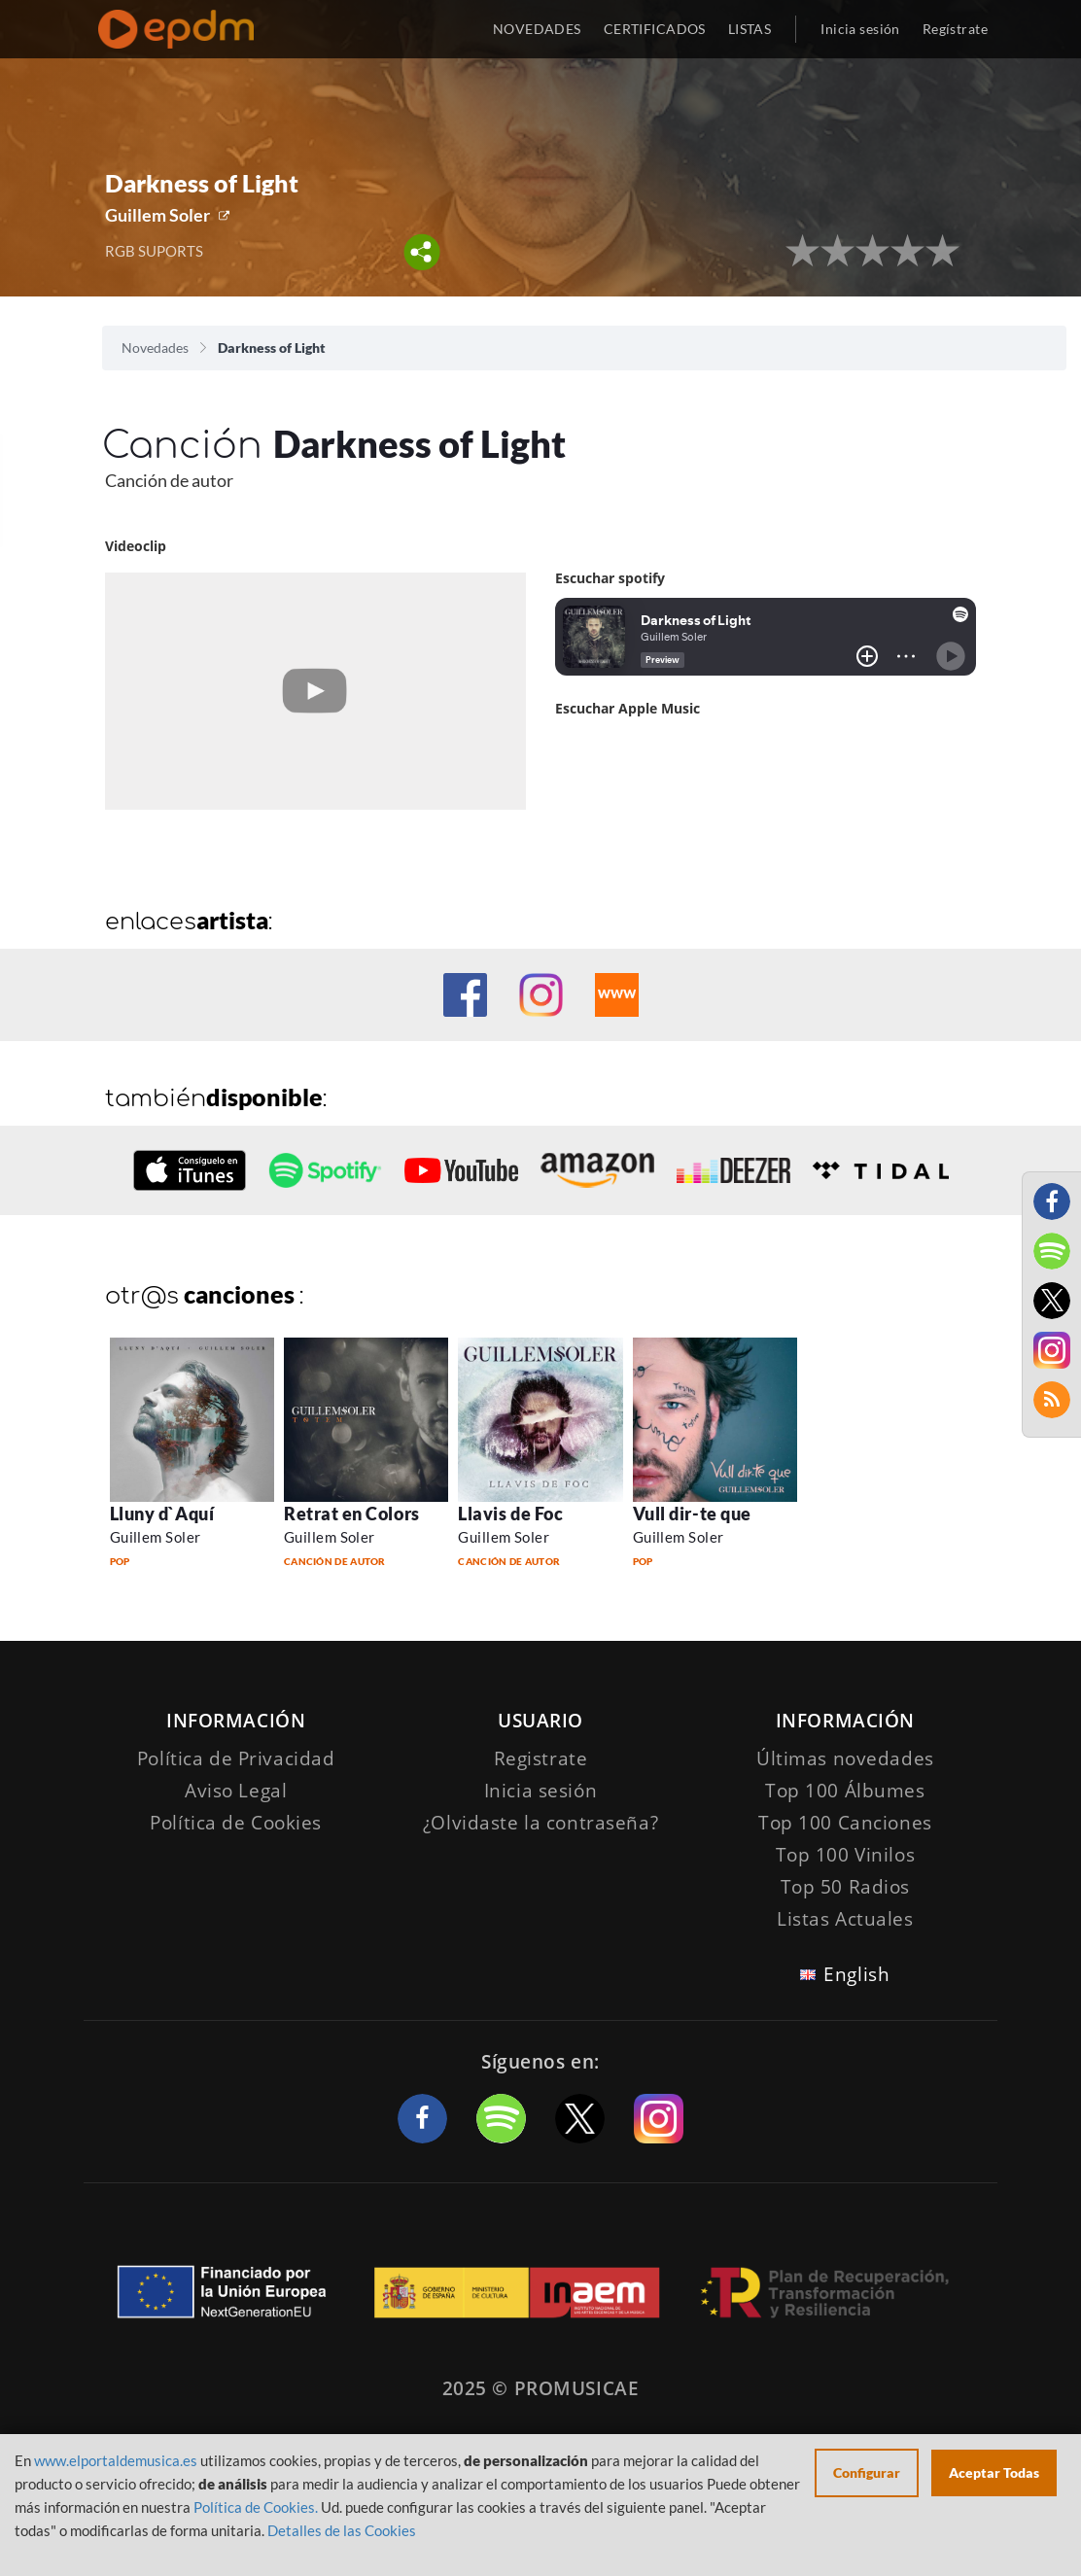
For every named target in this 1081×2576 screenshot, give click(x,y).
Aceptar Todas (994, 2472)
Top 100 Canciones (845, 1822)
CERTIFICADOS (655, 28)
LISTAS (750, 28)
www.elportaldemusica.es (115, 2460)
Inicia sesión (859, 28)
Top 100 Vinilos (846, 1854)
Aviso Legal (236, 1790)
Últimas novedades (845, 1758)
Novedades (155, 347)
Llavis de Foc (510, 1513)
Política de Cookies (236, 1822)
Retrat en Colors (352, 1513)
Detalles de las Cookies (341, 2530)
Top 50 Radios (845, 1886)
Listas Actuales (845, 1919)
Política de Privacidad (236, 1758)
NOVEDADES (537, 28)
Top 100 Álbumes (845, 1790)
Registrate (541, 1758)
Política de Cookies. (255, 2507)
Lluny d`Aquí (162, 1513)
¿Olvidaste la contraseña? (540, 1822)
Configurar (866, 2472)
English (856, 1974)
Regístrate (955, 28)
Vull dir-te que (692, 1513)
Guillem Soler (157, 215)
